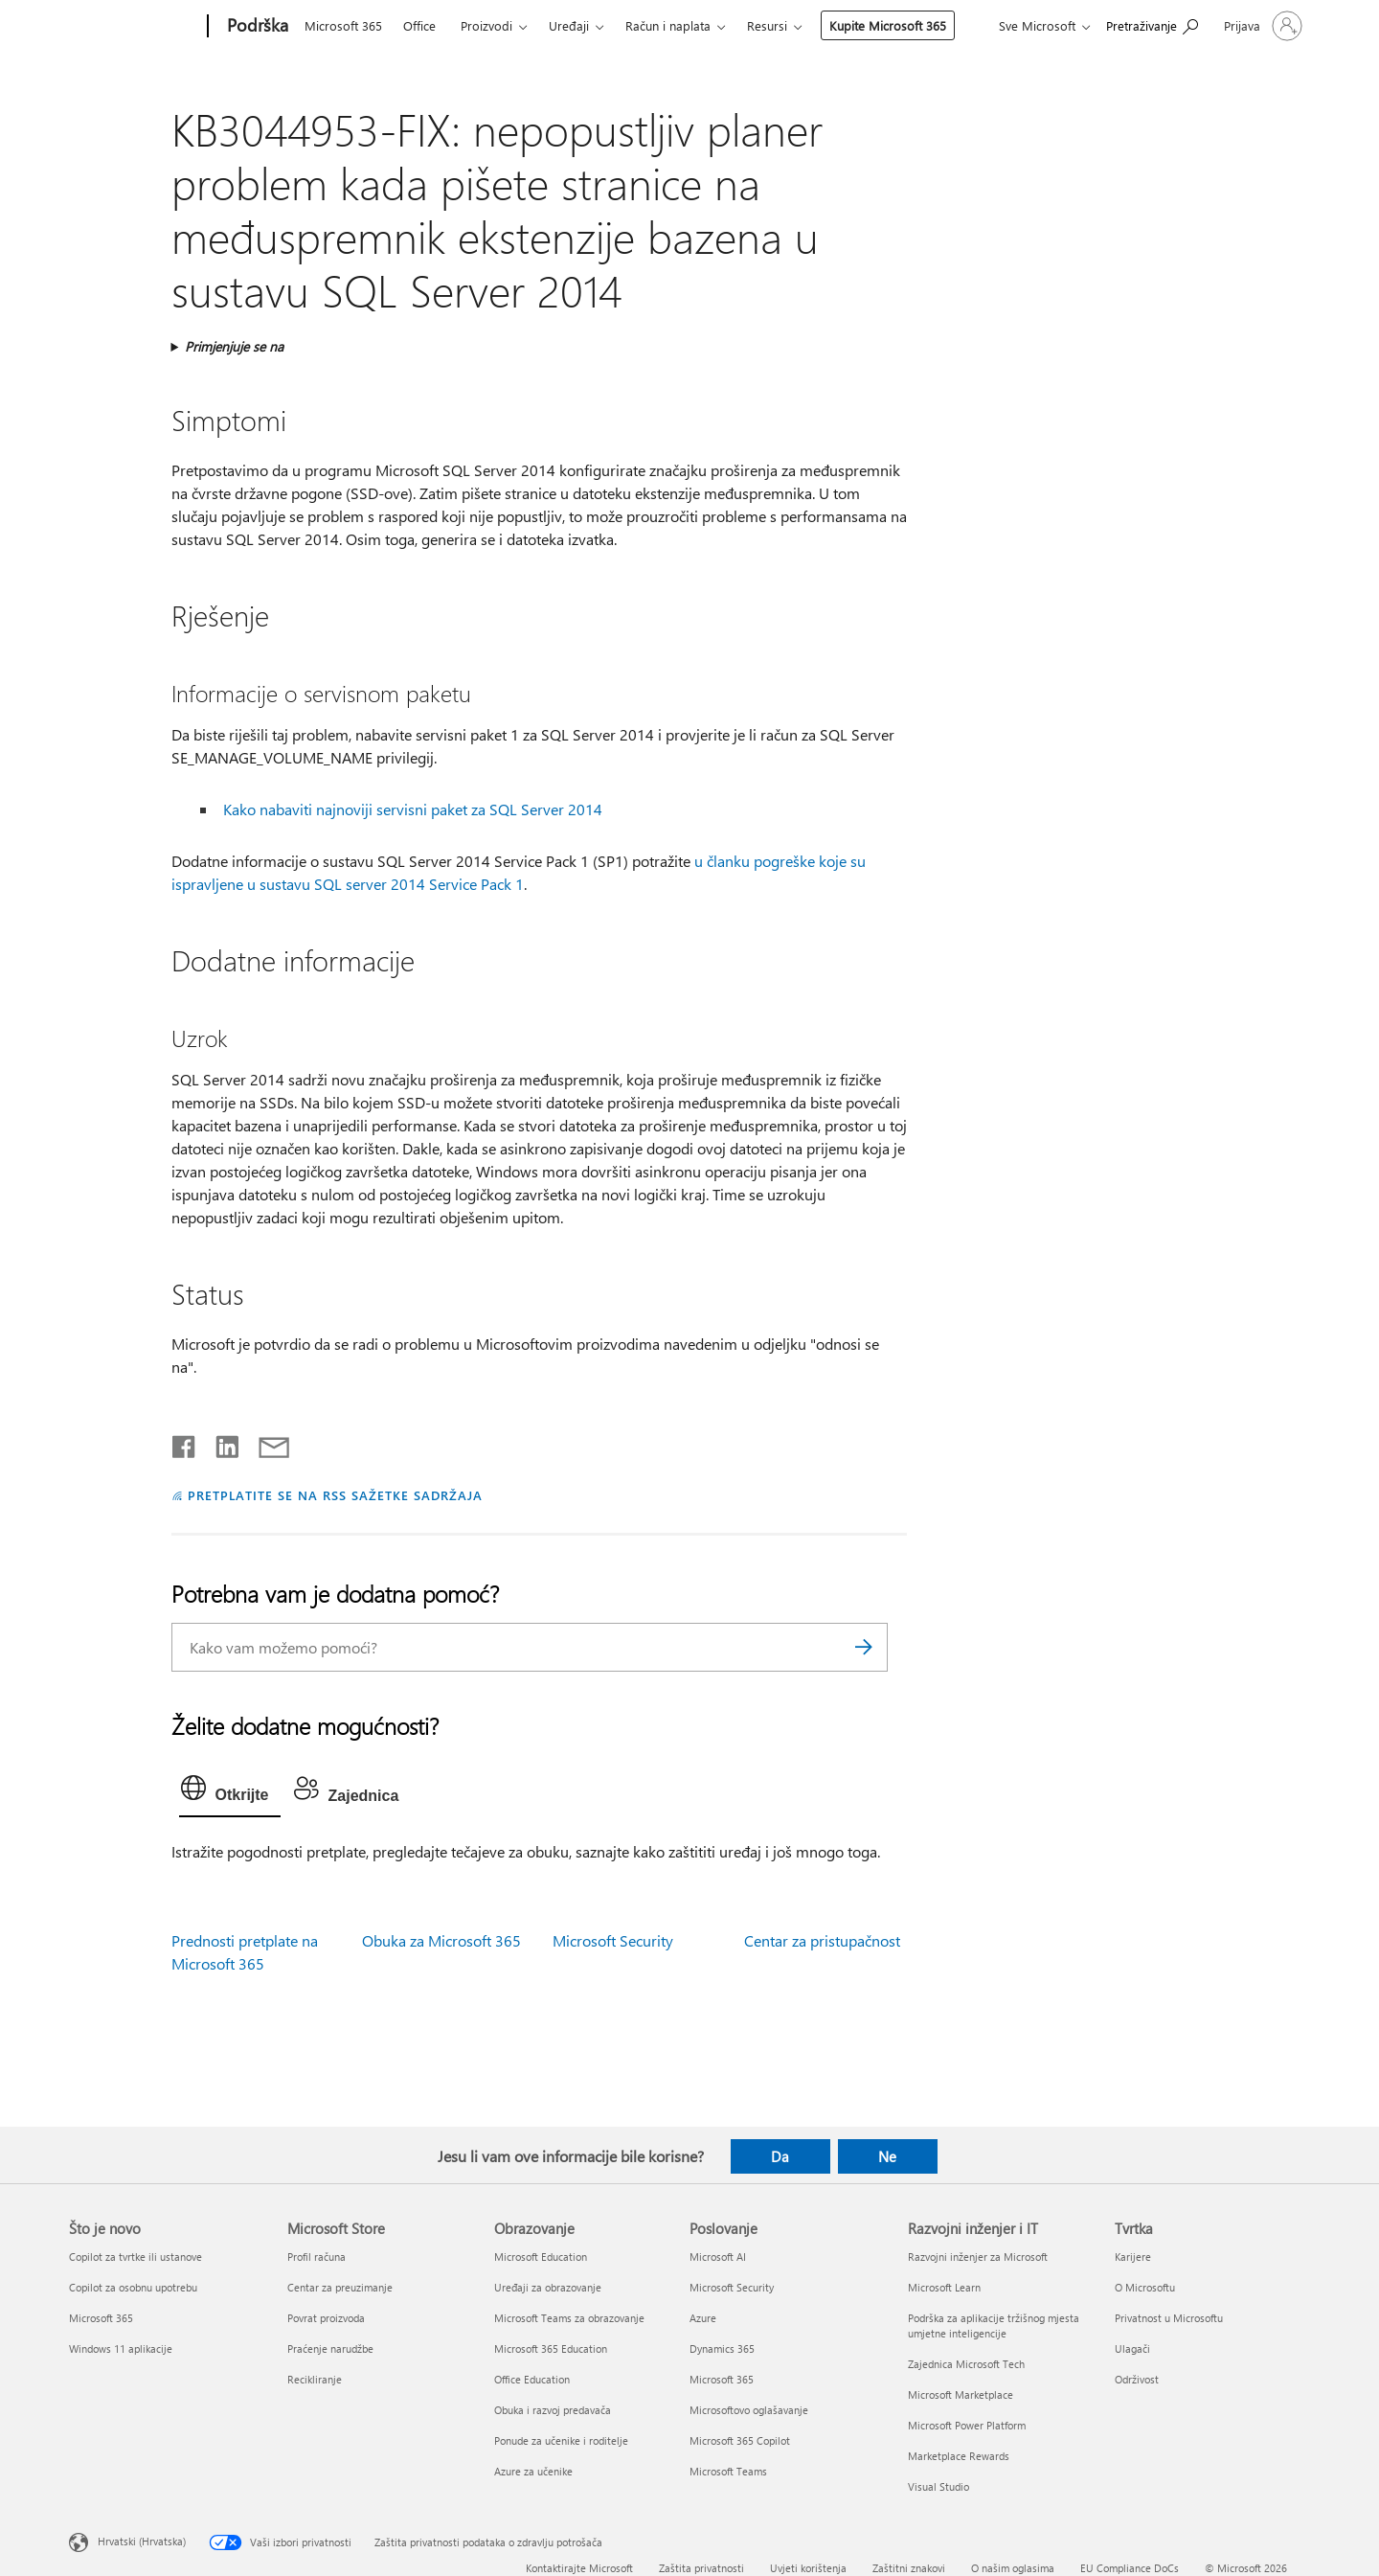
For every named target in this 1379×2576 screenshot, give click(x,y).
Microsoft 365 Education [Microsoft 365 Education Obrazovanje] (550, 2348)
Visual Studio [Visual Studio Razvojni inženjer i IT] (938, 2486)
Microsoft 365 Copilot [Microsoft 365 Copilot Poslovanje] (740, 2440)
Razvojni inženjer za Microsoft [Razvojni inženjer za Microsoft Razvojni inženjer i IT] (978, 2256)
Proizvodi (486, 25)
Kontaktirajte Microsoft (579, 2568)
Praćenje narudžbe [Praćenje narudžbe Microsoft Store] (330, 2348)
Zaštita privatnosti (701, 2568)
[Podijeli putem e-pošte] (265, 1442)
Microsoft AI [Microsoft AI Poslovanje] (718, 2256)
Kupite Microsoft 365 (887, 25)
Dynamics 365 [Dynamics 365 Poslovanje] (722, 2348)
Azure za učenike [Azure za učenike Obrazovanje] (533, 2471)
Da (780, 2156)
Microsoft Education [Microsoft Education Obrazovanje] (540, 2256)
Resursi (767, 25)
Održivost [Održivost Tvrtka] (1137, 2379)
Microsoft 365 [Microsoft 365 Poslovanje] (722, 2379)
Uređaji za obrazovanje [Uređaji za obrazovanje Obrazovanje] (547, 2287)
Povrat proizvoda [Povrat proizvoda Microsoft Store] (326, 2318)
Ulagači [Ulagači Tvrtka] (1132, 2348)
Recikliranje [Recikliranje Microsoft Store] (314, 2379)
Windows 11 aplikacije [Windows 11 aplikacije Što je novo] (120, 2348)
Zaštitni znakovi (908, 2568)
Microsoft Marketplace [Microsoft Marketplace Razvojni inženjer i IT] (960, 2394)
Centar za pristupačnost (822, 1940)
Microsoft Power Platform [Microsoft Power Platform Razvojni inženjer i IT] (967, 2425)
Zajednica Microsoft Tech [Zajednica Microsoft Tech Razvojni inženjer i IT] (966, 2364)
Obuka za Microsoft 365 (441, 1940)
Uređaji (569, 25)
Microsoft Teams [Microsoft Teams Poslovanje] (728, 2471)
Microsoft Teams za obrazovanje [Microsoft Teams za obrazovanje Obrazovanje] (569, 2318)
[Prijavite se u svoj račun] (1261, 26)
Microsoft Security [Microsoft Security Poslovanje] (732, 2287)
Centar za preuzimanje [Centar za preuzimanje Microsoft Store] (340, 2287)
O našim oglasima (1012, 2568)
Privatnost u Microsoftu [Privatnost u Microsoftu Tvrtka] (1169, 2318)
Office (419, 25)
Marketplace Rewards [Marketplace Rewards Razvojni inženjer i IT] (958, 2456)
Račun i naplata (668, 25)
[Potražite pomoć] (1152, 24)
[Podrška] (255, 27)
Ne (887, 2156)
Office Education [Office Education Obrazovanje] (532, 2379)
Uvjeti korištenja (808, 2568)
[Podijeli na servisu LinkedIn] (219, 1442)
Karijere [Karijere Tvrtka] (1133, 2256)
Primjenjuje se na (234, 346)
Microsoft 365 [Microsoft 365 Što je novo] (101, 2318)
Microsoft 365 (343, 25)
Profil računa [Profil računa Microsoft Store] (316, 2256)
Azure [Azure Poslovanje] (703, 2318)
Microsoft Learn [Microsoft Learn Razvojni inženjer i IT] (944, 2287)
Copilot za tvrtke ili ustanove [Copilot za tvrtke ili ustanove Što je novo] (135, 2256)
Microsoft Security (613, 1940)
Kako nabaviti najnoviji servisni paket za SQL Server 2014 (412, 809)
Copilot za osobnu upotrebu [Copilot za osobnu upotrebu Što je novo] (133, 2287)
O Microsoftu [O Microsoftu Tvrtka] (1145, 2287)
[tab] (230, 1792)
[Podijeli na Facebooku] (184, 1442)
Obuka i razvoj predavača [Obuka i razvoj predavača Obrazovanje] (552, 2410)
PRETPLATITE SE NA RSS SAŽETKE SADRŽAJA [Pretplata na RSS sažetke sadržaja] (335, 1495)
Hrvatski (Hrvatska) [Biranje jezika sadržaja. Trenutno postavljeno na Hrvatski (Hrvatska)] (142, 2540)
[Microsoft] (134, 27)
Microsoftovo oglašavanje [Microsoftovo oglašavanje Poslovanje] (749, 2410)
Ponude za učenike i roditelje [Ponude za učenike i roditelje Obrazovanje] (561, 2440)
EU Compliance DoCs (1129, 2568)
